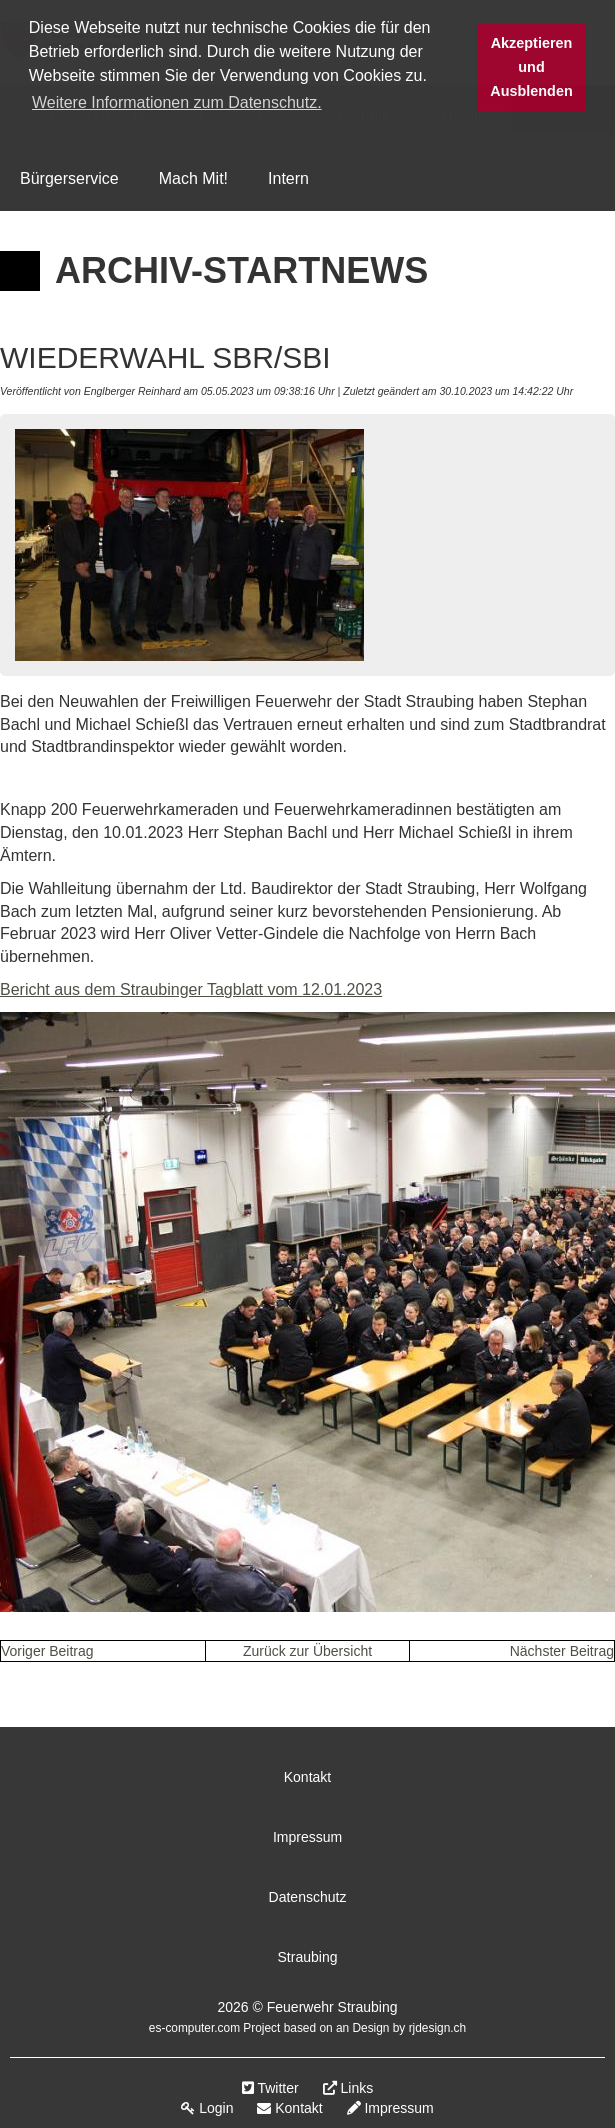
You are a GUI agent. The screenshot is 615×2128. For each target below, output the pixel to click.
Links (348, 2088)
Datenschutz (308, 1897)
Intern (288, 178)
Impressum (307, 1837)
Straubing (308, 1957)
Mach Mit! (193, 178)
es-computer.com (194, 2028)
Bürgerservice (69, 178)
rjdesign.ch (438, 2028)
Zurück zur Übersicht (307, 1651)
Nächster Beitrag (562, 1651)
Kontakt (307, 1777)
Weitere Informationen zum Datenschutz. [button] (177, 102)
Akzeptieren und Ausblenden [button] (531, 67)
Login (207, 2108)
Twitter (270, 2088)
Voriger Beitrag (47, 1651)
